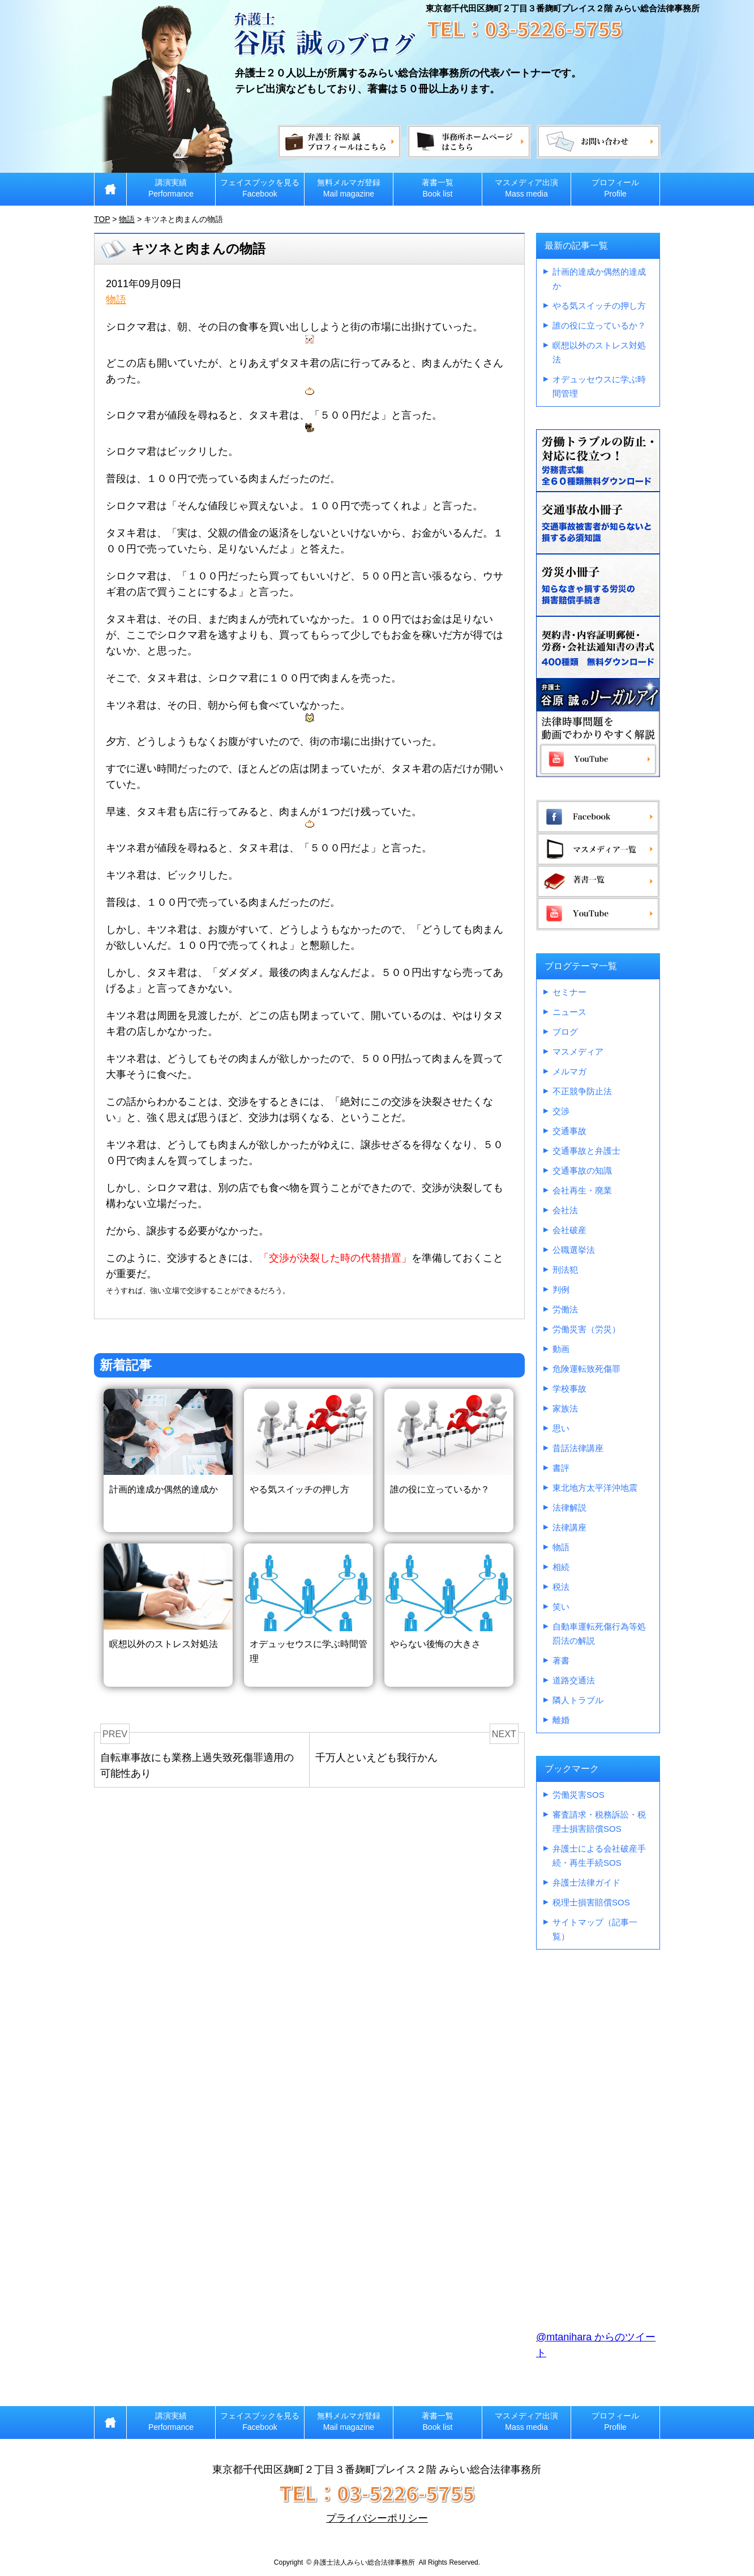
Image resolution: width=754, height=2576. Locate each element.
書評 (560, 1468)
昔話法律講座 (577, 1448)
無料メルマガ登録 (348, 188)
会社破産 (569, 1230)
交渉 (560, 1111)
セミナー (569, 992)
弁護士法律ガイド (586, 1882)
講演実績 (171, 188)
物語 (116, 299)
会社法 (565, 1210)
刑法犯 (565, 1269)
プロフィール (615, 188)
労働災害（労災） (586, 1329)
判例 (560, 1289)
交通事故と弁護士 (586, 1150)
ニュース (569, 1012)
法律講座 (569, 1527)
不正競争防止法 (582, 1091)
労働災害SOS (578, 1794)
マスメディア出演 (526, 188)
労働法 (565, 1309)
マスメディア (577, 1051)
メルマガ (569, 1071)
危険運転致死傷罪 (586, 1369)
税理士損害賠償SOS (591, 1902)
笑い (560, 1606)
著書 (560, 1660)
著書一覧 (437, 188)
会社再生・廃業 (582, 1190)
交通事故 (569, 1131)
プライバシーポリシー (377, 2518)
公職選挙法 (573, 1250)
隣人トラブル (577, 1700)
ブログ (565, 1032)
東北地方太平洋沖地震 (594, 1487)
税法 (560, 1587)
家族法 (565, 1408)
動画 (560, 1349)
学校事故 (569, 1388)
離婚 (560, 1720)
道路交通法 (573, 1680)
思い (560, 1428)
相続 (560, 1567)
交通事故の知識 (582, 1170)
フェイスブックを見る (259, 188)
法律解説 (569, 1507)
